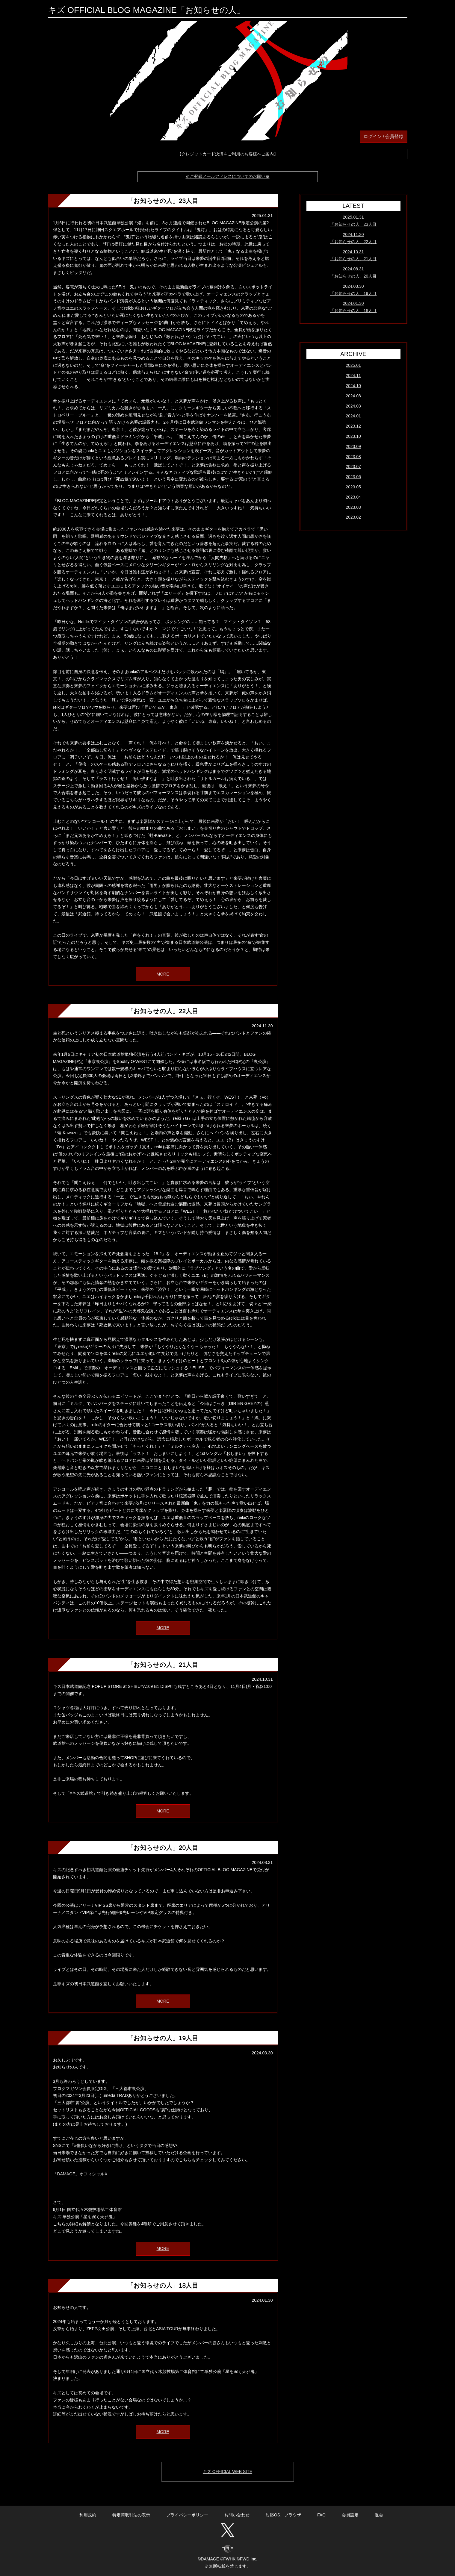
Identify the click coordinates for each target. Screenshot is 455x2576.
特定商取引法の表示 (131, 2515)
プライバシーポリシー (187, 2515)
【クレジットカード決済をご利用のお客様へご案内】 (227, 154)
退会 (379, 2515)
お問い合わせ (237, 2515)
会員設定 (350, 2515)
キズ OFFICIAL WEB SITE (227, 2471)
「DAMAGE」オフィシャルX (80, 2173)
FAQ (321, 2515)
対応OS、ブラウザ (283, 2515)
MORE (163, 974)
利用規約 (87, 2515)
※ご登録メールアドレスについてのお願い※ (228, 176)
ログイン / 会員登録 (383, 136)
